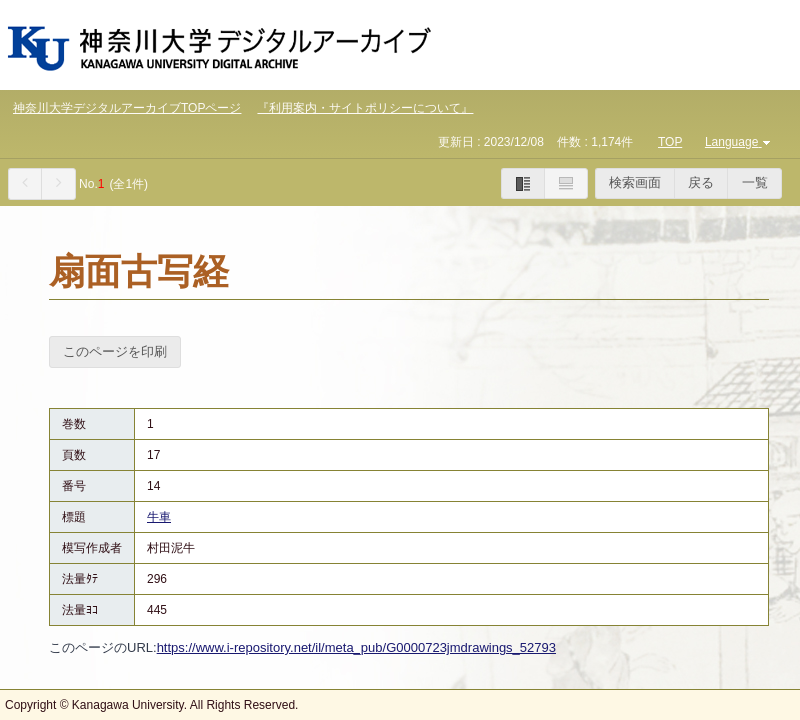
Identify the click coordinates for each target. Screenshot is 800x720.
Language (739, 142)
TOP (670, 142)
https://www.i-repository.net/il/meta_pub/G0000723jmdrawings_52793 (356, 647)
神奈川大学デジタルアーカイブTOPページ (127, 108)
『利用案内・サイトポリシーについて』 (365, 108)
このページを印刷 (115, 351)
